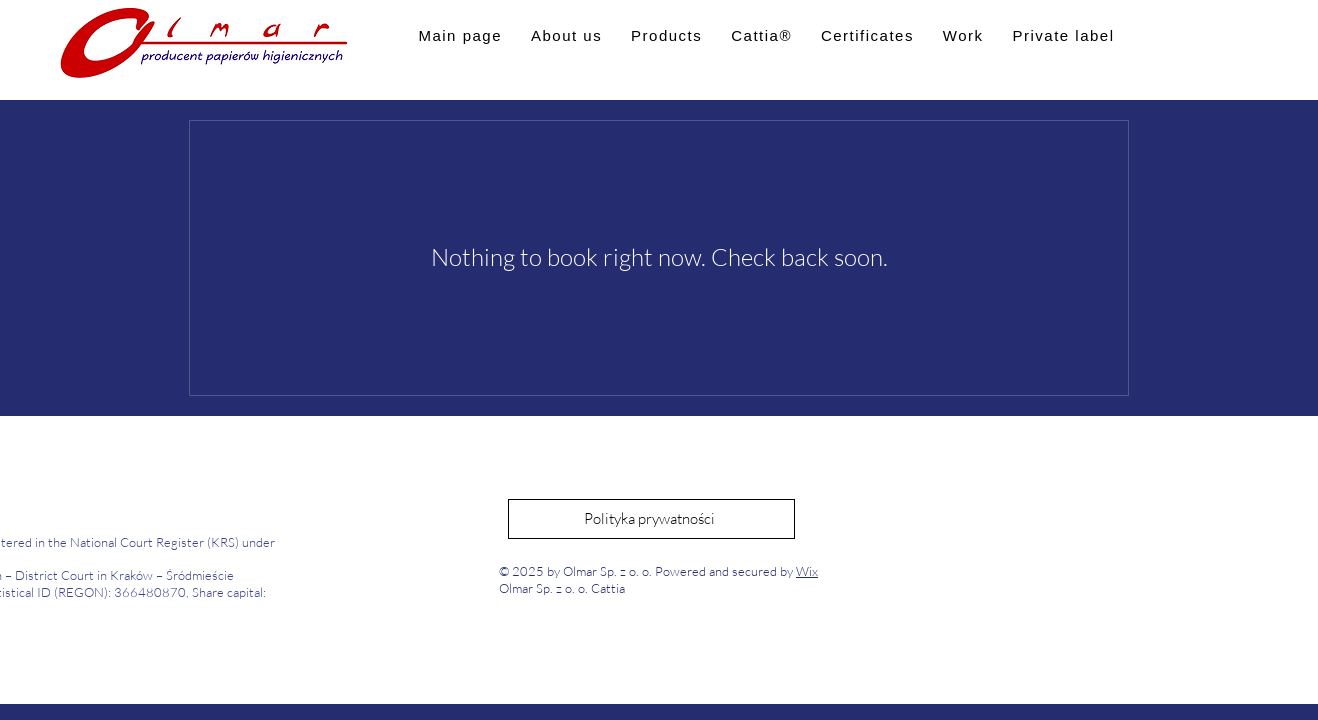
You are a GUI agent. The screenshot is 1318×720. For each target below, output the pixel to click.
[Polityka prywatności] (651, 519)
